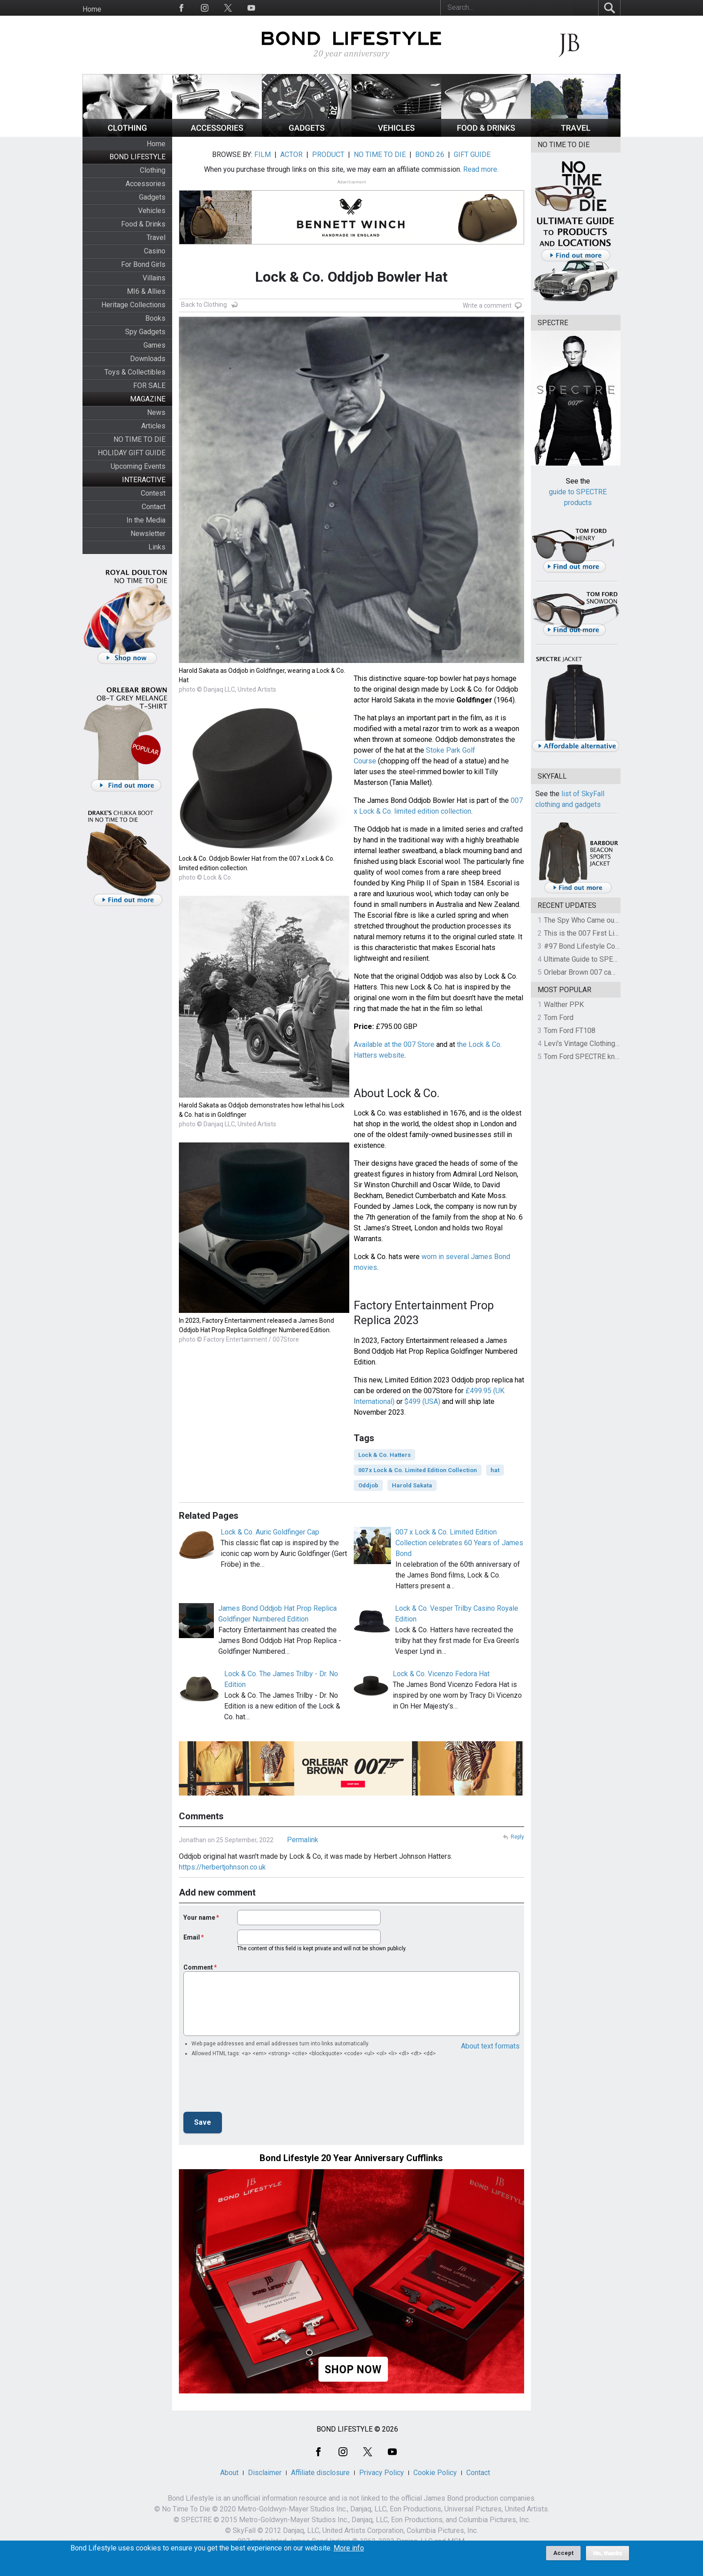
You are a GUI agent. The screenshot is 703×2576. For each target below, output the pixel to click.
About (229, 2472)
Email (191, 1937)
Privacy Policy (381, 2472)
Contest (153, 493)
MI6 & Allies (146, 291)
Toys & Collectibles (134, 372)
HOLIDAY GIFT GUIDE (131, 453)
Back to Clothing (204, 304)
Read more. (481, 169)
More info (349, 2548)
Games (154, 345)
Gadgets (152, 197)
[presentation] (251, 2087)
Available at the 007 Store (394, 1044)
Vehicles (151, 210)
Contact (153, 506)
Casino (154, 251)
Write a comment (487, 305)
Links (156, 547)
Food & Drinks (143, 224)
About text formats (490, 2046)
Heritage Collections (133, 305)
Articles (153, 426)
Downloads (147, 358)
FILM (262, 154)
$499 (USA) (422, 1401)
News (156, 412)
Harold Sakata (412, 1485)
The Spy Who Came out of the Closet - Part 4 (614, 920)
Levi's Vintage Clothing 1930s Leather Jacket (615, 1043)
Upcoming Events (138, 466)
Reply (517, 1837)
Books (155, 318)
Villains (154, 278)
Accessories (145, 183)
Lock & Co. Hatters (384, 1454)
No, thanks (607, 2553)
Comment (198, 1967)
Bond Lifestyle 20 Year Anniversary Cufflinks (351, 2158)
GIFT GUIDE (472, 154)
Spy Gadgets (145, 331)
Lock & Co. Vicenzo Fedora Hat (441, 1673)
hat (494, 1470)
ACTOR (291, 154)
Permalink (302, 1839)
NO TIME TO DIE (139, 439)
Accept (563, 2553)
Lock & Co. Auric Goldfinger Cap (270, 1532)
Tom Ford (558, 1017)
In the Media (145, 520)
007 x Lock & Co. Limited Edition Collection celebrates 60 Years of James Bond (459, 1543)
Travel (156, 237)
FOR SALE (149, 385)
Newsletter (147, 533)
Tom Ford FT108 (569, 1030)
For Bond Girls (143, 264)
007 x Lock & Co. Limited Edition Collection (417, 1470)
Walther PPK (564, 1004)
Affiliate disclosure (320, 2472)
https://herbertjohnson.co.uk (222, 1867)
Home (91, 9)
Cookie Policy (435, 2472)
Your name (199, 1917)
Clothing (152, 170)
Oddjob (368, 1485)
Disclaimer (265, 2472)
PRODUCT (328, 154)
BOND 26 (429, 154)
